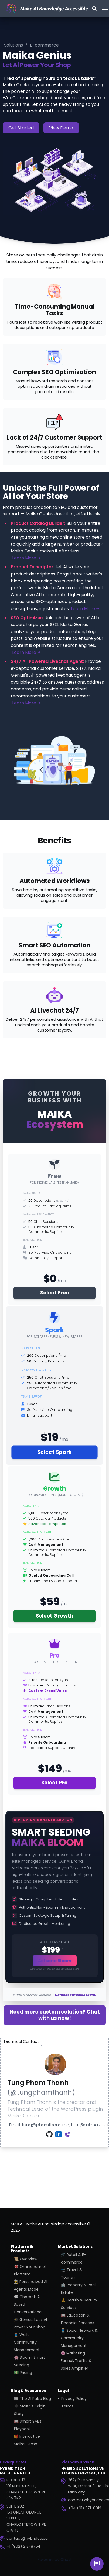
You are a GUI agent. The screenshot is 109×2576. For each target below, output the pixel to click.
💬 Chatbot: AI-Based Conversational (28, 2304)
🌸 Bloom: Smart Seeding (29, 2361)
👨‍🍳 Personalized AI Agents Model (30, 2285)
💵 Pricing (23, 2372)
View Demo (61, 128)
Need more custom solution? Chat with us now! (54, 2015)
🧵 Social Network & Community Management (79, 2338)
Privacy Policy (74, 2398)
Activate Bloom (54, 1961)
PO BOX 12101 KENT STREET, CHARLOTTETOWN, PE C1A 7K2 (26, 2489)
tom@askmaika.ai (89, 2125)
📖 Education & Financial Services (77, 2319)
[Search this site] (94, 8)
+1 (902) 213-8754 (23, 2546)
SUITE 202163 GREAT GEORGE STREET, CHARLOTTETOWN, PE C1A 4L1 (26, 2518)
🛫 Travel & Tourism (71, 2273)
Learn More (26, 558)
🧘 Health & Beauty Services (79, 2303)
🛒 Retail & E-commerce (73, 2258)
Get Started (21, 128)
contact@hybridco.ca (27, 2538)
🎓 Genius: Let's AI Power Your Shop (30, 2323)
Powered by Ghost (55, 2559)
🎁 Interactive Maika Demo (27, 2440)
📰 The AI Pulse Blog (32, 2398)
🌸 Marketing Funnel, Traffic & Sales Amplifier (76, 2360)
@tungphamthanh (41, 2092)
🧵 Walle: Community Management (27, 2342)
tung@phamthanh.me (45, 2125)
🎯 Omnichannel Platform (30, 2270)
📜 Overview (25, 2259)
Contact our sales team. (75, 1994)
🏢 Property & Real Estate (78, 2288)
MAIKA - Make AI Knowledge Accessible (48, 2224)
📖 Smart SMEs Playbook (28, 2425)
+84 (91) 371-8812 (84, 2508)
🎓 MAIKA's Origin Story (30, 2409)
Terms (67, 2406)
